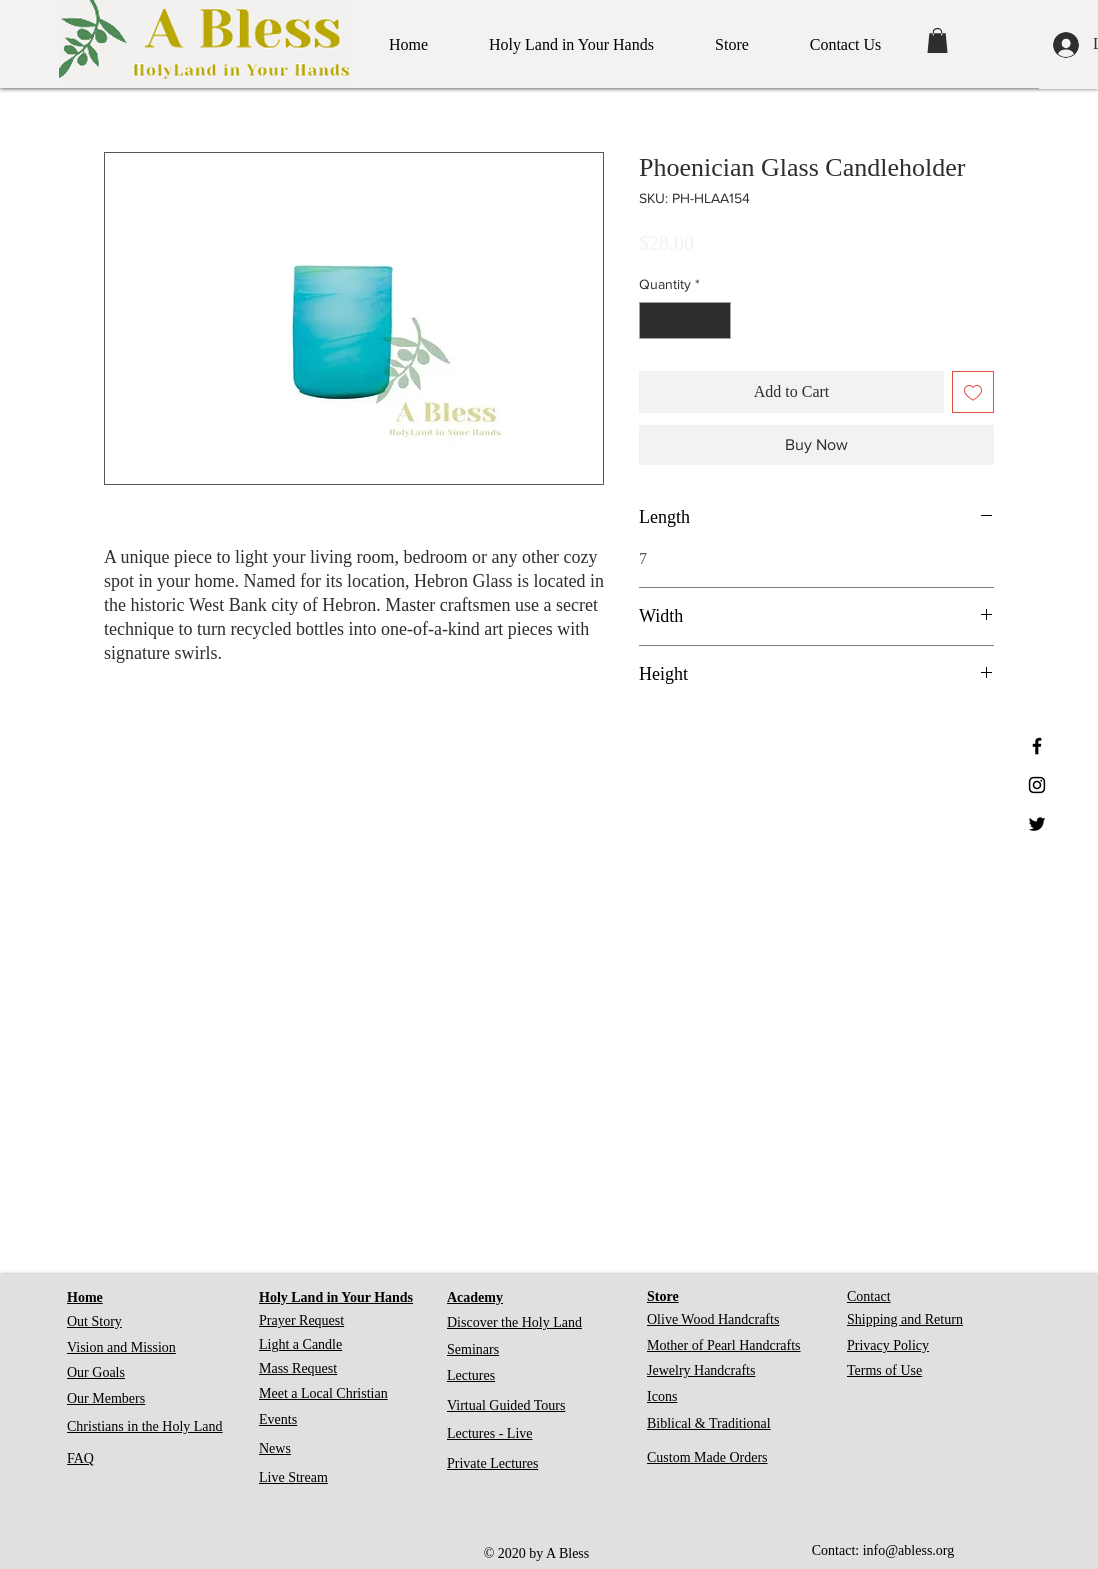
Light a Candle (300, 1344)
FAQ (80, 1458)
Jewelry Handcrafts (701, 1370)
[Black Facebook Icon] (1037, 746)
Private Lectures (492, 1463)
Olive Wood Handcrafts (713, 1319)
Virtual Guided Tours (506, 1405)
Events (278, 1419)
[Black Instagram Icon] (1037, 785)
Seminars (473, 1349)
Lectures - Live (490, 1433)
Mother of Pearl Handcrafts (724, 1345)
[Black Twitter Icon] (1037, 824)
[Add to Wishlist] (973, 392)
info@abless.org (909, 1550)
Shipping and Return (905, 1319)
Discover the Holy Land (514, 1322)
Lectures (471, 1375)
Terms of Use (884, 1370)
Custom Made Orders (707, 1457)
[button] (937, 40)
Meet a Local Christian (323, 1393)
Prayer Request (301, 1320)
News (275, 1448)
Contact (869, 1296)
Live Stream (293, 1477)
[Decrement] (654, 320)
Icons (662, 1396)
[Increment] (715, 320)
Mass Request (298, 1368)
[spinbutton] (685, 320)
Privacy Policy (888, 1345)
